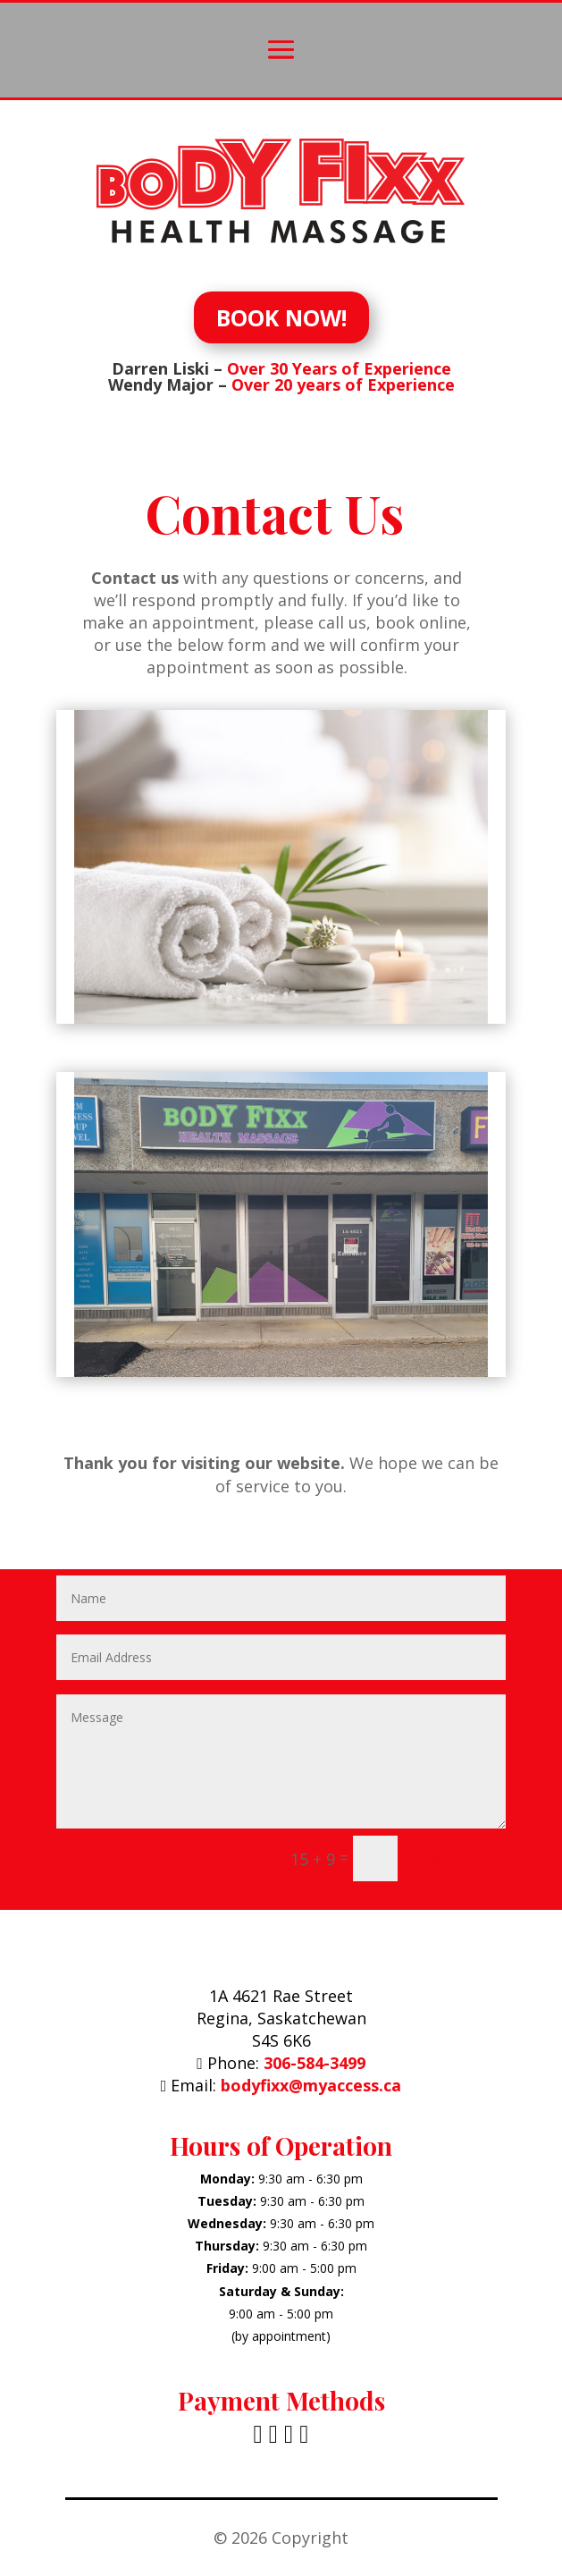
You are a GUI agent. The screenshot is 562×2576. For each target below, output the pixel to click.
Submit (460, 1858)
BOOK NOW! (281, 317)
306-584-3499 (314, 2062)
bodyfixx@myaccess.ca (311, 2085)
